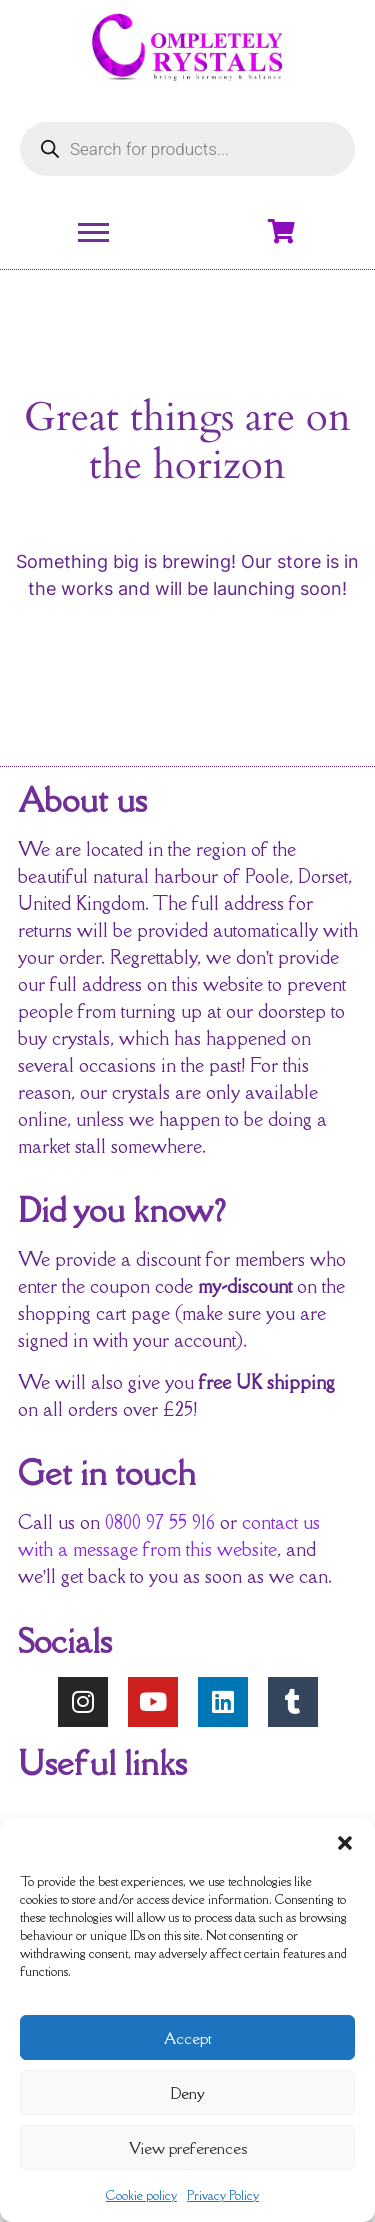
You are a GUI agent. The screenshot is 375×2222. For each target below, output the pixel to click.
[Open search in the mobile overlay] (187, 149)
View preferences (188, 2148)
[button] (345, 1843)
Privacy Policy (223, 2195)
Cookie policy (141, 2195)
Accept (188, 2038)
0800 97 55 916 (160, 1522)
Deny (187, 2093)
